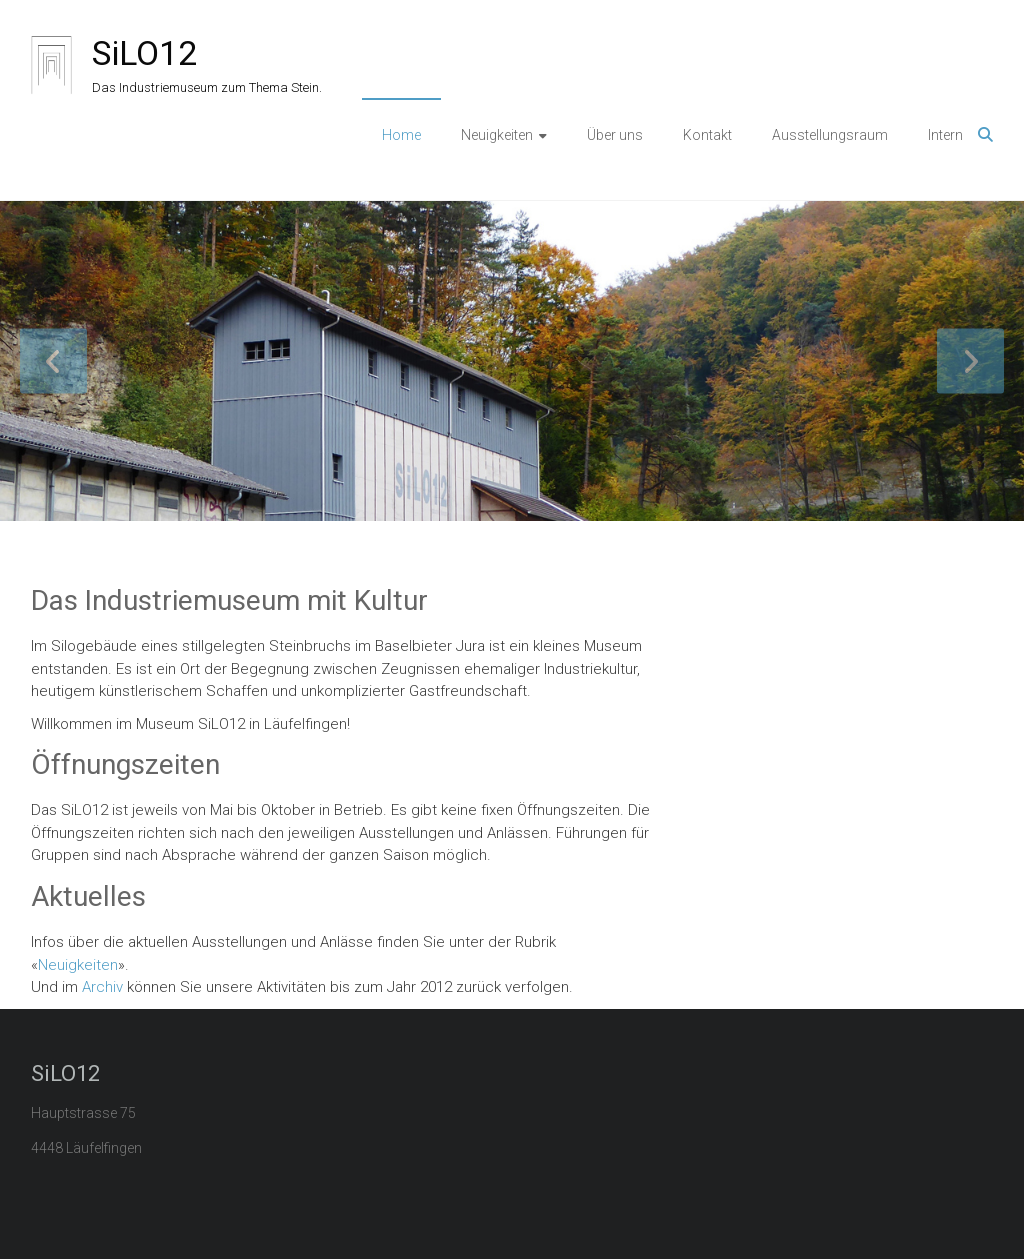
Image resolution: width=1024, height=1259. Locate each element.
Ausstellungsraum (830, 135)
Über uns (615, 135)
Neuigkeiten (497, 135)
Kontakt (707, 135)
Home (401, 135)
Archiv (102, 987)
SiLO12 (144, 53)
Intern (945, 135)
